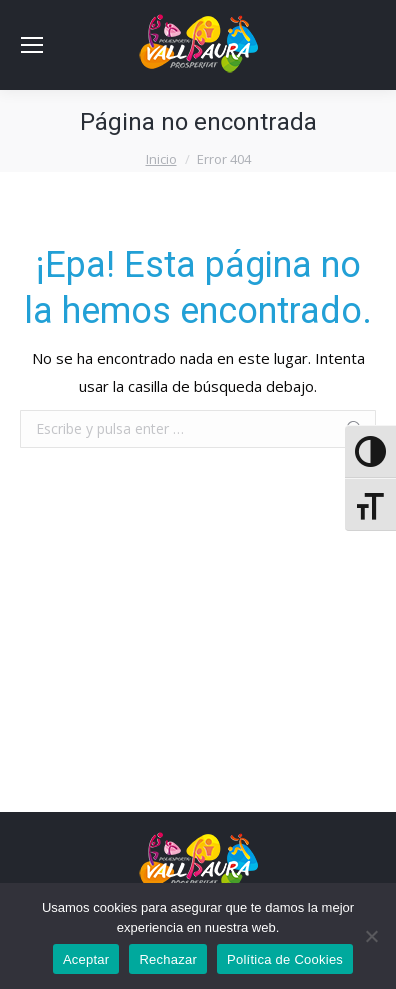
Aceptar (86, 959)
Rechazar (168, 959)
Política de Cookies (285, 959)
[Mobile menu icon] (32, 45)
